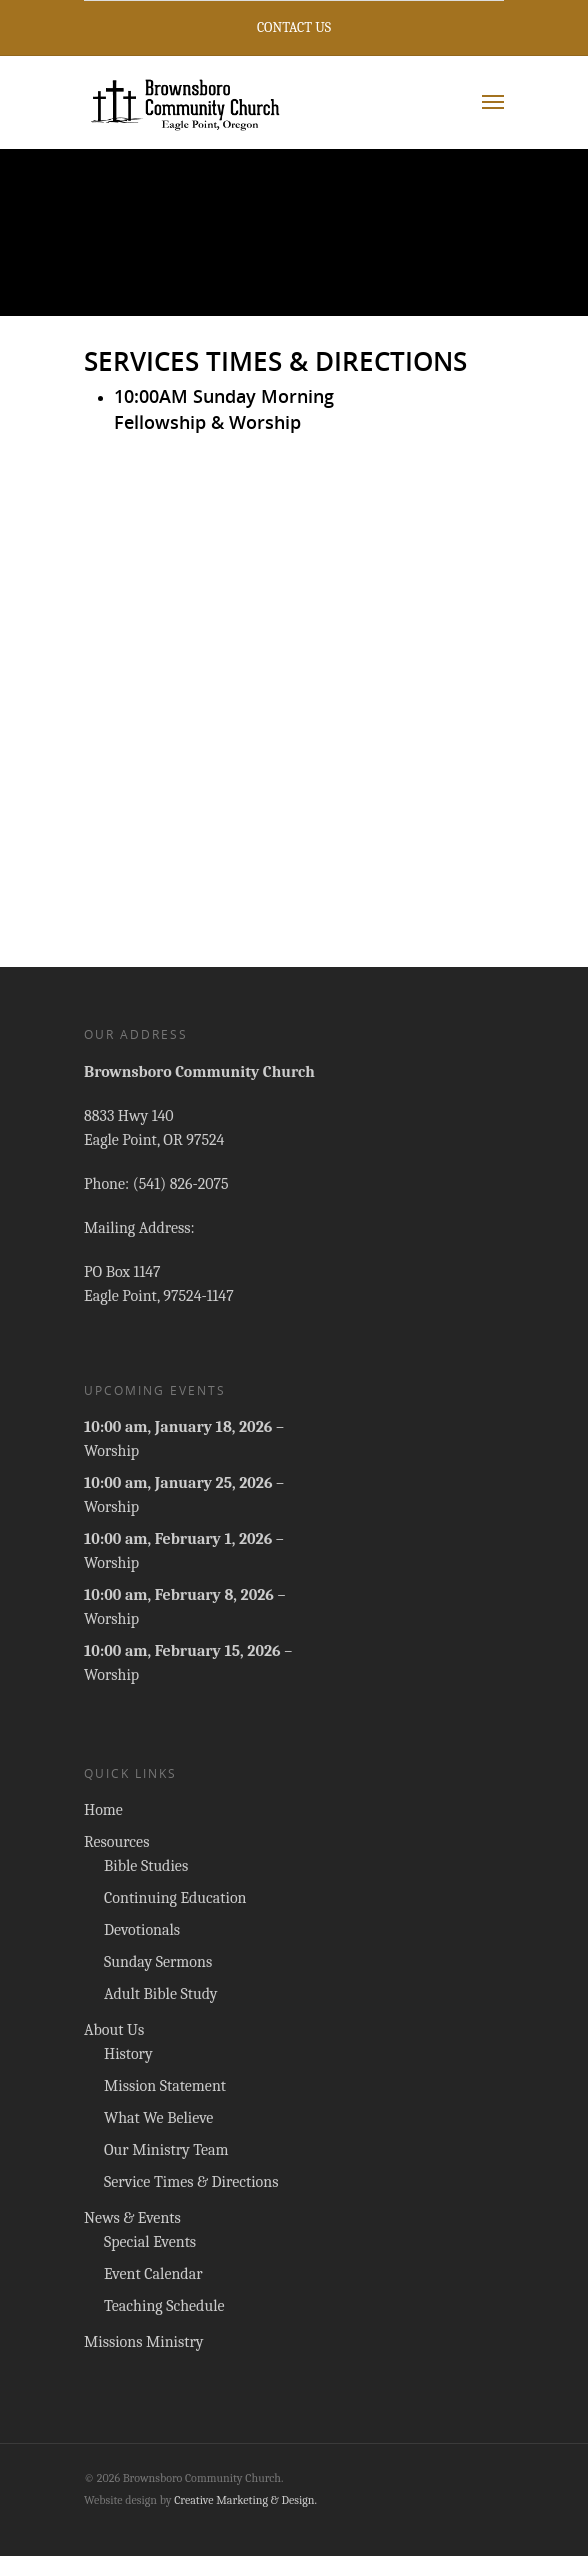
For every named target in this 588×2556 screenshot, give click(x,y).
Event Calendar (153, 2274)
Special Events (150, 2242)
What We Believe (158, 2118)
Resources (116, 1842)
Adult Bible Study (160, 1994)
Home (103, 1810)
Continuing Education (175, 1898)
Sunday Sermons (158, 1962)
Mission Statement (165, 2086)
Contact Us (294, 27)
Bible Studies (146, 1866)
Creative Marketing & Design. (245, 2500)
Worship (111, 1451)
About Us (114, 2030)
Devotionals (142, 1930)
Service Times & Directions (191, 2182)
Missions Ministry (144, 2342)
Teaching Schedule (164, 2306)
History (128, 2054)
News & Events (132, 2218)
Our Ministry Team (166, 2150)
